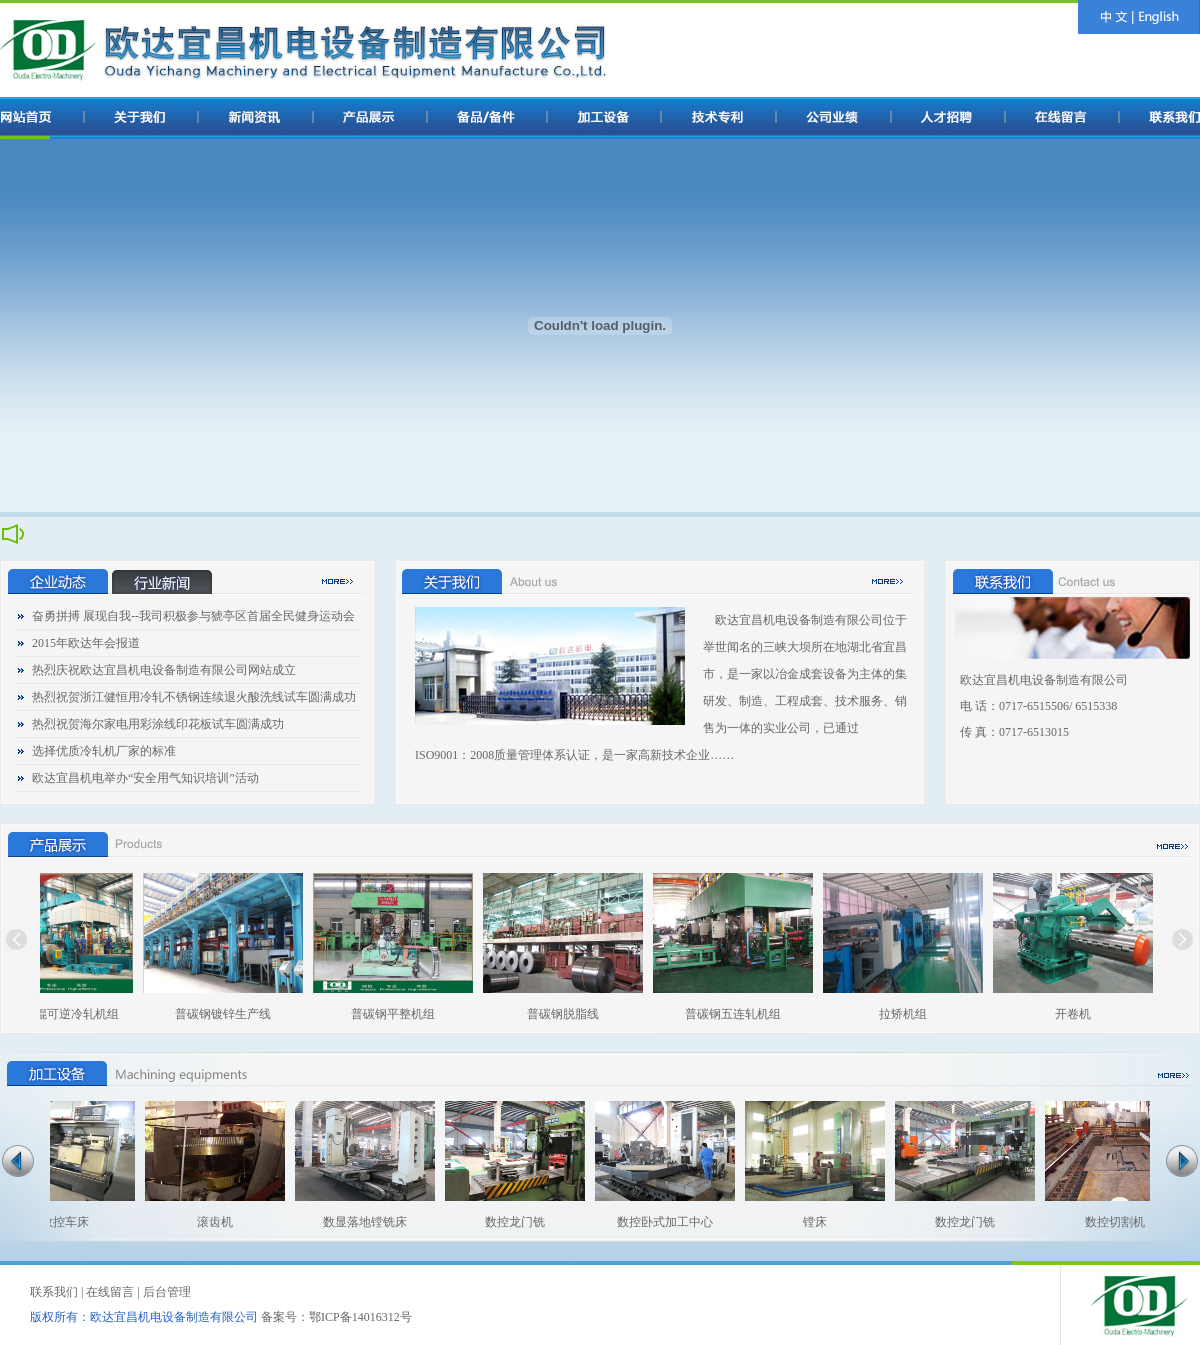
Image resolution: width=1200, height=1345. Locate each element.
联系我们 (54, 1292)
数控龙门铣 (507, 1222)
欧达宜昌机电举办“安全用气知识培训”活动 (145, 778)
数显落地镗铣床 (357, 1222)
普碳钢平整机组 (402, 1014)
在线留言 (110, 1292)
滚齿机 (207, 1222)
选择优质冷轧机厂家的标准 (104, 751)
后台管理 (167, 1292)
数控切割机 (1107, 1222)
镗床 (807, 1222)
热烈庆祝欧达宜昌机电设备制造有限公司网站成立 (164, 670)
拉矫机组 (912, 1014)
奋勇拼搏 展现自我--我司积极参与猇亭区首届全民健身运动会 (193, 616)
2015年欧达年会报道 (86, 643)
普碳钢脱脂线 (572, 1014)
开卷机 (1082, 1014)
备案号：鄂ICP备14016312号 (336, 1317)
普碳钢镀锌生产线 (232, 1014)
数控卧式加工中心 (657, 1222)
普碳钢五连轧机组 (742, 1014)
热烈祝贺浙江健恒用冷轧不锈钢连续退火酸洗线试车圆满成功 (194, 697)
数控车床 (57, 1222)
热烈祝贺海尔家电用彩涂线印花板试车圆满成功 (158, 724)
